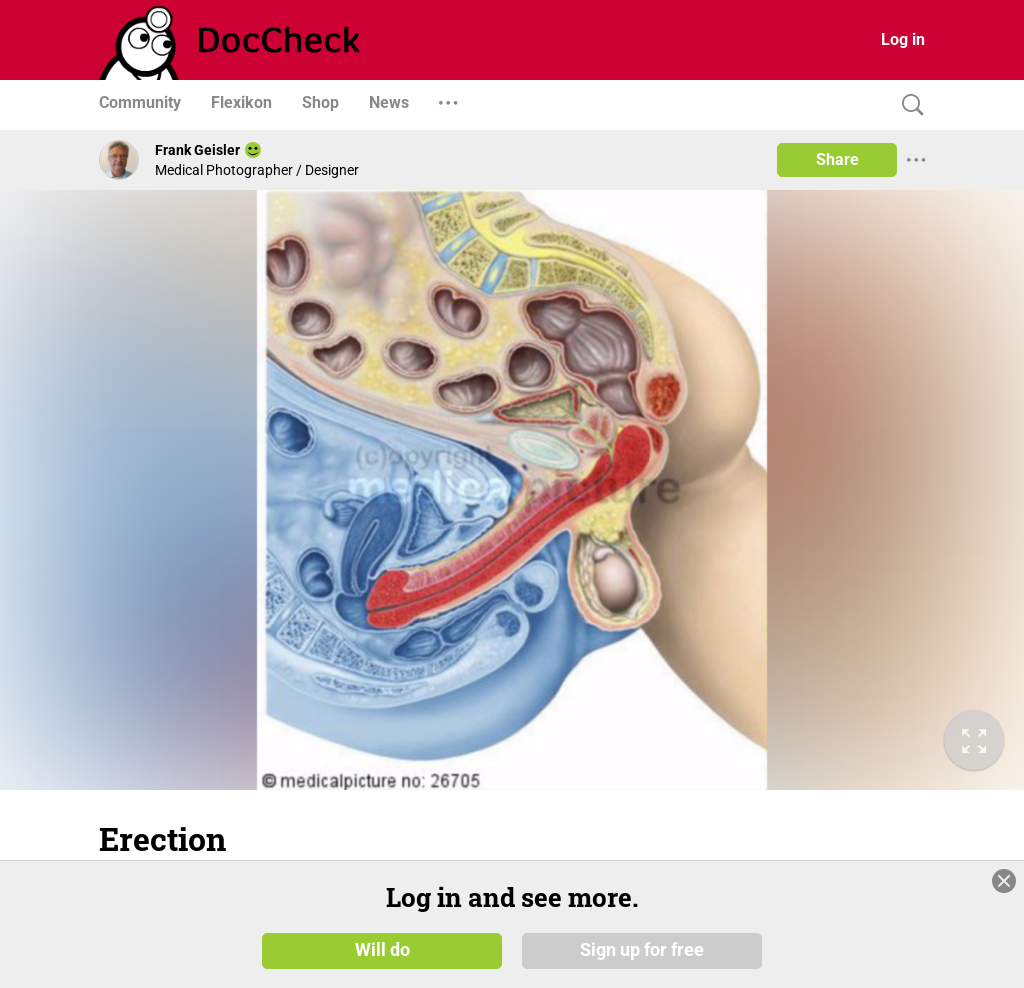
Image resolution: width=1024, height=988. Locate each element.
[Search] (908, 105)
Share (837, 159)
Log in (903, 39)
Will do (382, 950)
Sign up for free (642, 950)
